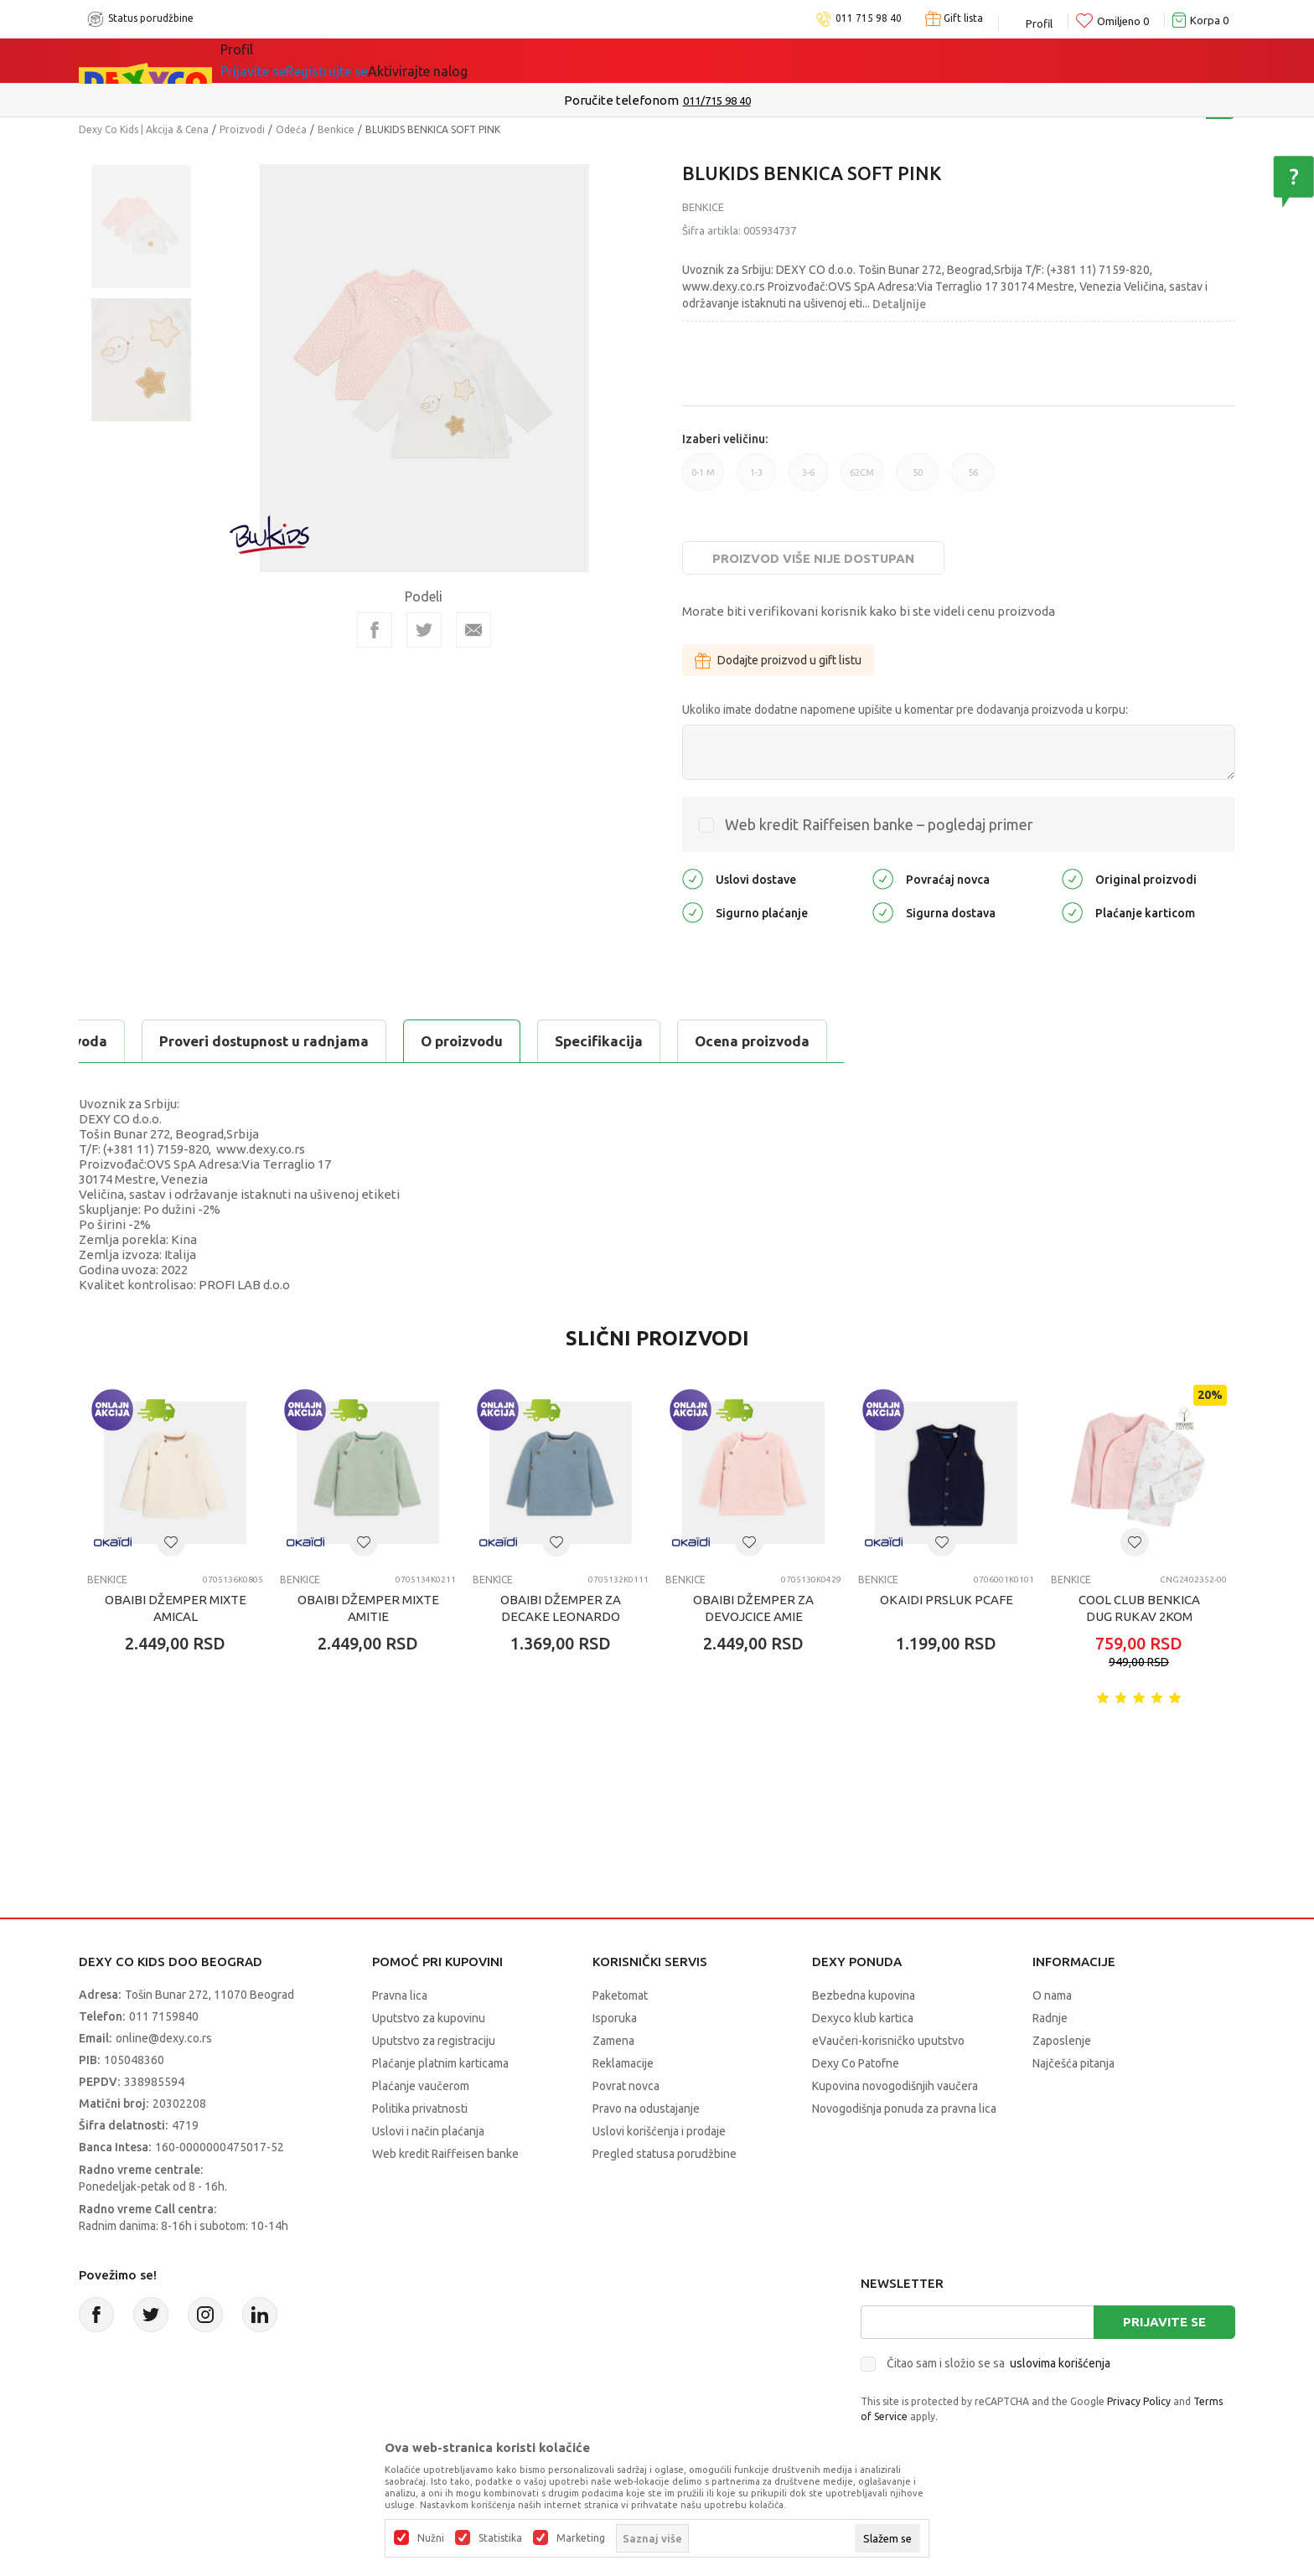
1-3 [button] (756, 479)
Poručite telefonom (621, 100)
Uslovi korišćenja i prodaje (659, 2131)
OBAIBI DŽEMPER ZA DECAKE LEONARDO (560, 1608)
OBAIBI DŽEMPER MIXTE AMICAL (175, 1608)
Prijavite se (1164, 2322)
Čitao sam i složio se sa (998, 2363)
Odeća (291, 129)
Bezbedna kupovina (863, 1995)
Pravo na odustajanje (646, 2108)
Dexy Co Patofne (855, 2063)
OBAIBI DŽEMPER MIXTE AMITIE (368, 1608)
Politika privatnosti (420, 2108)
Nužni (430, 2538)
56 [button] (972, 479)
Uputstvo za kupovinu (428, 2018)
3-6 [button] (808, 479)
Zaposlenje (1061, 2040)
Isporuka (614, 2018)
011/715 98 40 (717, 100)
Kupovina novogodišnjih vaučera (895, 2086)
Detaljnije (899, 304)
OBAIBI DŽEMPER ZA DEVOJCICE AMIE (753, 1608)
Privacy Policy (1139, 2401)
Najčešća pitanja (1073, 2063)
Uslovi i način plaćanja (428, 2131)
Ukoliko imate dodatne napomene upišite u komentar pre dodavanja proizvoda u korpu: (905, 709)
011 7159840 (164, 2016)
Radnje (1050, 2018)
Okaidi (601, 60)
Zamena (613, 2040)
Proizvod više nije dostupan (813, 558)
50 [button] (917, 479)
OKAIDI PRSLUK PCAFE (946, 1600)
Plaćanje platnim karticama (440, 2063)
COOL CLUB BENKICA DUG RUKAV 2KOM (1139, 1608)
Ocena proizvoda (436, 1041)
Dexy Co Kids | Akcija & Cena (144, 129)
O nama (1052, 1995)
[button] (171, 1542)
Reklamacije (623, 2063)
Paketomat (620, 1995)
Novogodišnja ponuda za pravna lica (904, 2108)
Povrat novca (626, 2086)
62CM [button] (862, 479)
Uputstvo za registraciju (433, 2040)
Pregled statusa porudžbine (664, 2153)
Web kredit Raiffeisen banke (445, 2153)
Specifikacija (283, 1041)
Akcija (392, 60)
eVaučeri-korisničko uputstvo (888, 2040)
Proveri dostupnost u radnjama (650, 1041)
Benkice (336, 129)
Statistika (500, 2538)
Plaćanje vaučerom (420, 2086)
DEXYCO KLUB (493, 60)
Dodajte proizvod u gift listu (778, 660)
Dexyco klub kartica (862, 2018)
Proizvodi (242, 129)
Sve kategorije (288, 60)
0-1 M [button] (703, 479)
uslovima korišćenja (1060, 2363)
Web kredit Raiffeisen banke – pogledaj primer (879, 824)
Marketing (580, 2538)
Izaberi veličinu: (725, 439)
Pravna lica (399, 1995)
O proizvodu (146, 1041)
